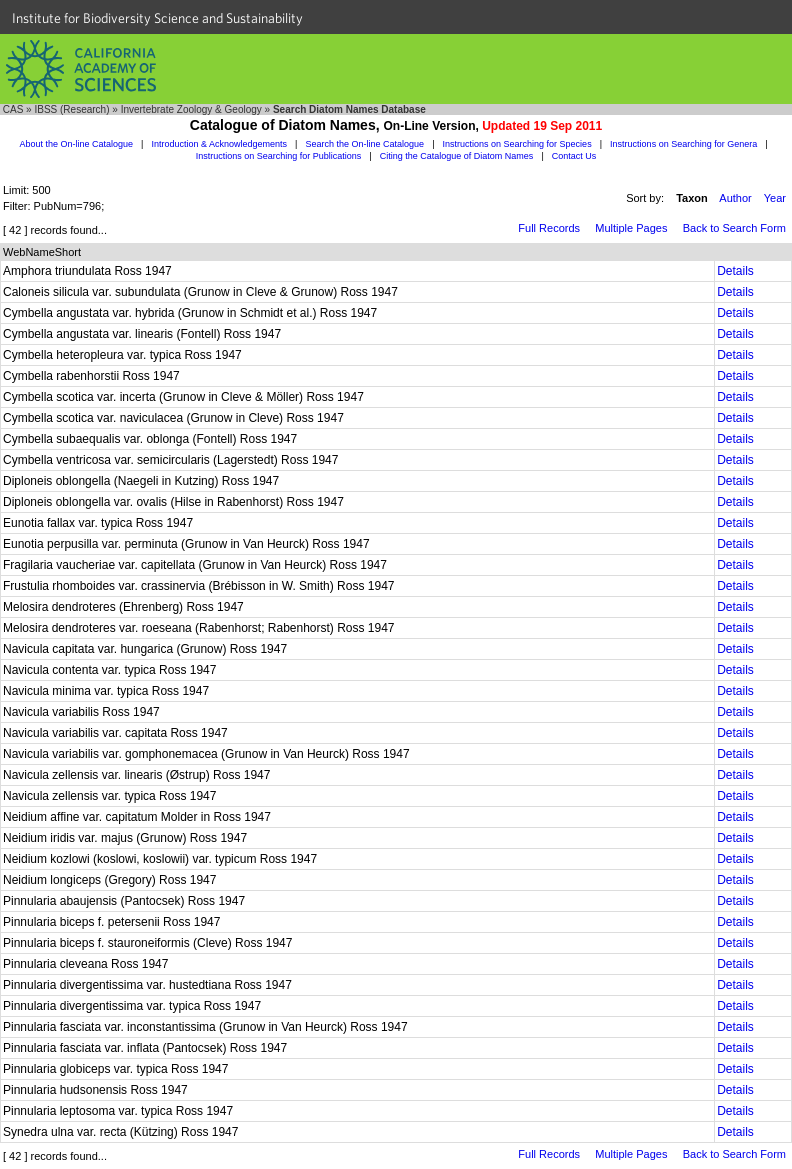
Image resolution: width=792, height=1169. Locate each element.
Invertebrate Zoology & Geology (191, 109)
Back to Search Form (734, 228)
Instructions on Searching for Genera (683, 144)
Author (735, 198)
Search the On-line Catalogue (365, 144)
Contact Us (574, 156)
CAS (13, 109)
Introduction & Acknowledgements (219, 144)
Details (735, 271)
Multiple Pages (631, 228)
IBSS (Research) (71, 109)
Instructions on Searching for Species (517, 144)
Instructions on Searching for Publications (279, 156)
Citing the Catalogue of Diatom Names (457, 156)
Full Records (549, 228)
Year (775, 198)
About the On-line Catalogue (76, 144)
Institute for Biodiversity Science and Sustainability (157, 18)
